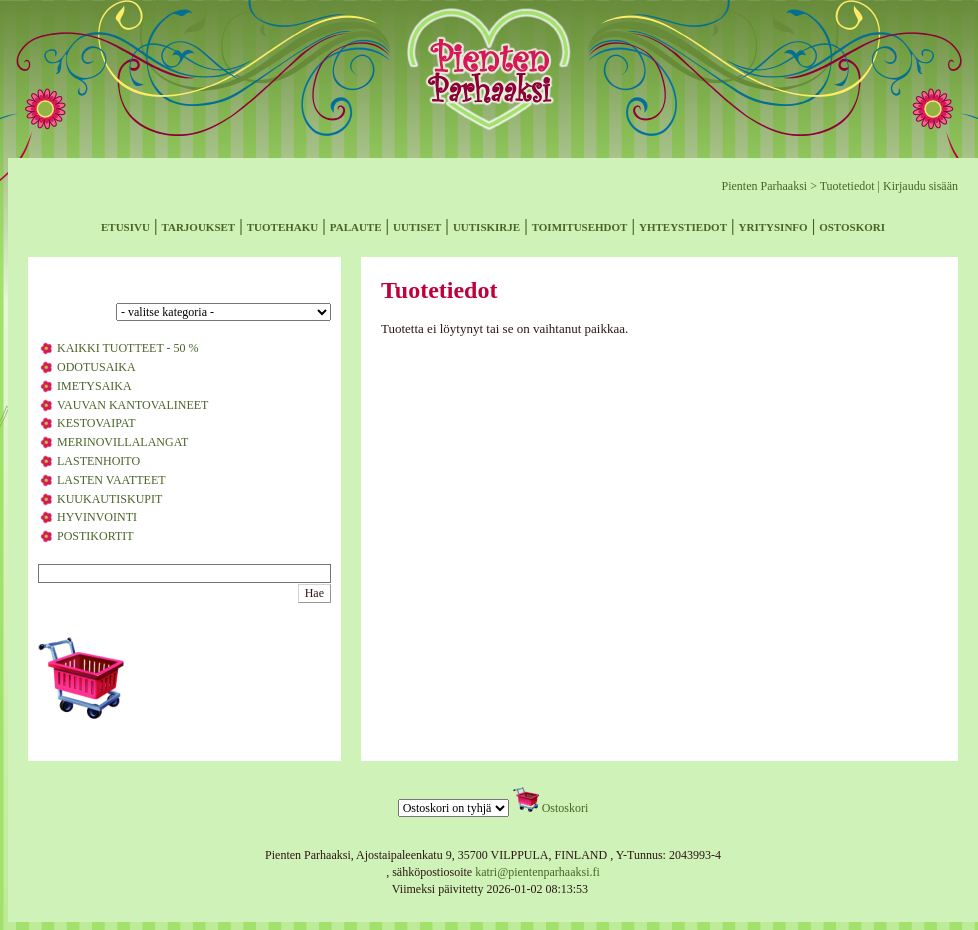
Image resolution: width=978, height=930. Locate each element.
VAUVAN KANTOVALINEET (132, 405)
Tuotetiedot (847, 186)
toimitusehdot (580, 225)
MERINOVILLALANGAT (122, 442)
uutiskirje (486, 225)
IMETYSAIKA (94, 386)
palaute (356, 225)
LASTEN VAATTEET (111, 480)
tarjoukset (198, 225)
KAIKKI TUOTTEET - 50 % (128, 348)
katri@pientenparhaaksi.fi (537, 872)
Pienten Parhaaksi (764, 186)
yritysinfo (773, 225)
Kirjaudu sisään (920, 186)
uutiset (417, 225)
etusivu (125, 225)
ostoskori (852, 225)
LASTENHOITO (98, 461)
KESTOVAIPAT (96, 423)
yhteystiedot (683, 225)
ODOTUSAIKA (96, 367)
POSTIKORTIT (95, 536)
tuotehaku (283, 225)
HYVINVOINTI (97, 517)
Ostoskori (565, 808)
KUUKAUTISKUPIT (109, 499)
